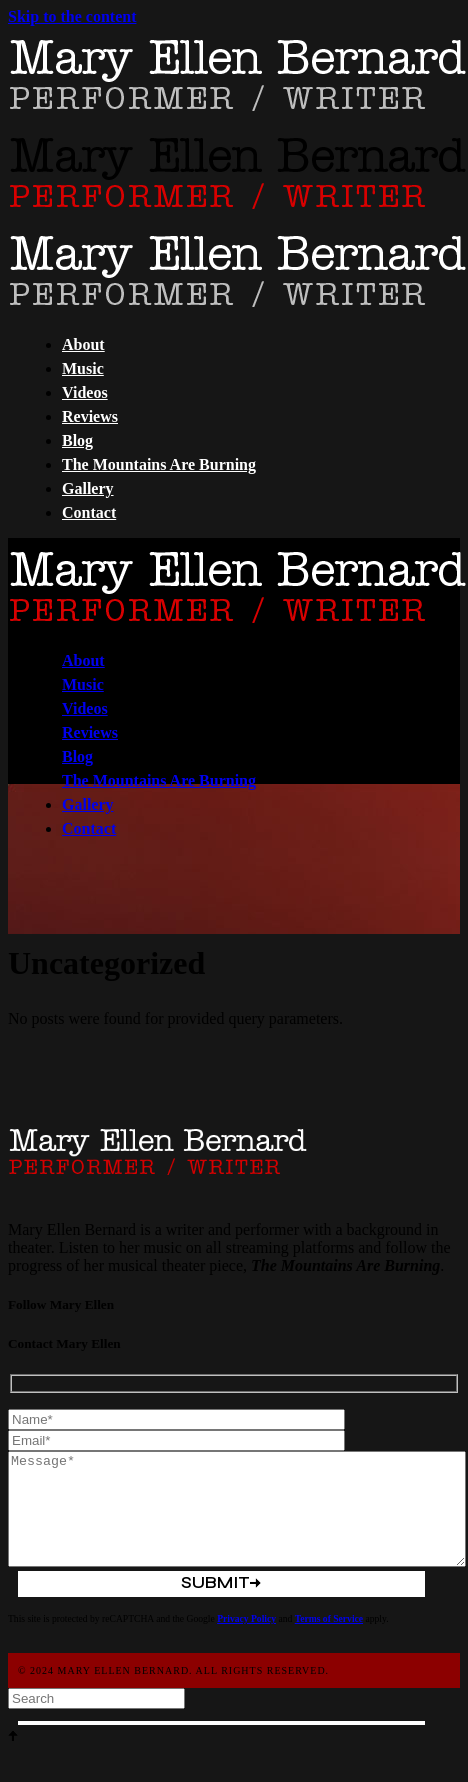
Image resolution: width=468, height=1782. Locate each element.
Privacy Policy (246, 1618)
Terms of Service (329, 1618)
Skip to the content (72, 16)
